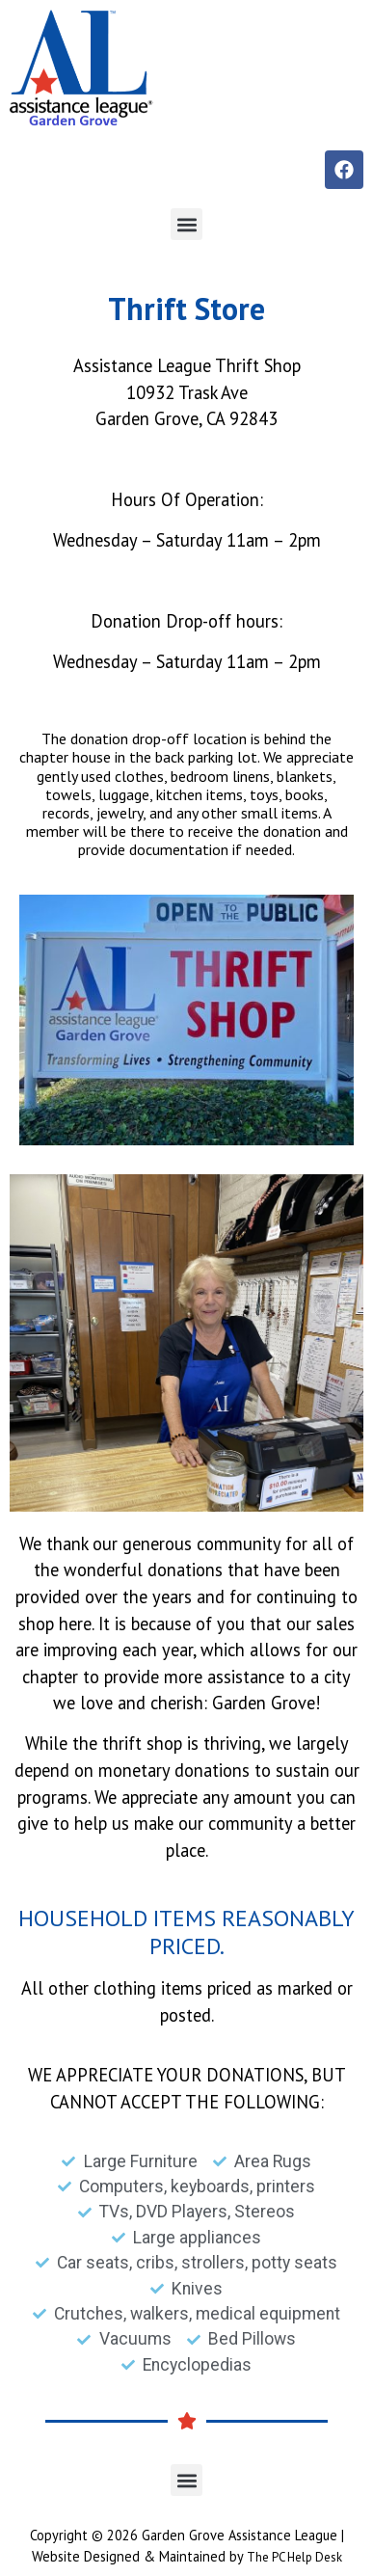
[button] (186, 224)
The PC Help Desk (294, 2557)
